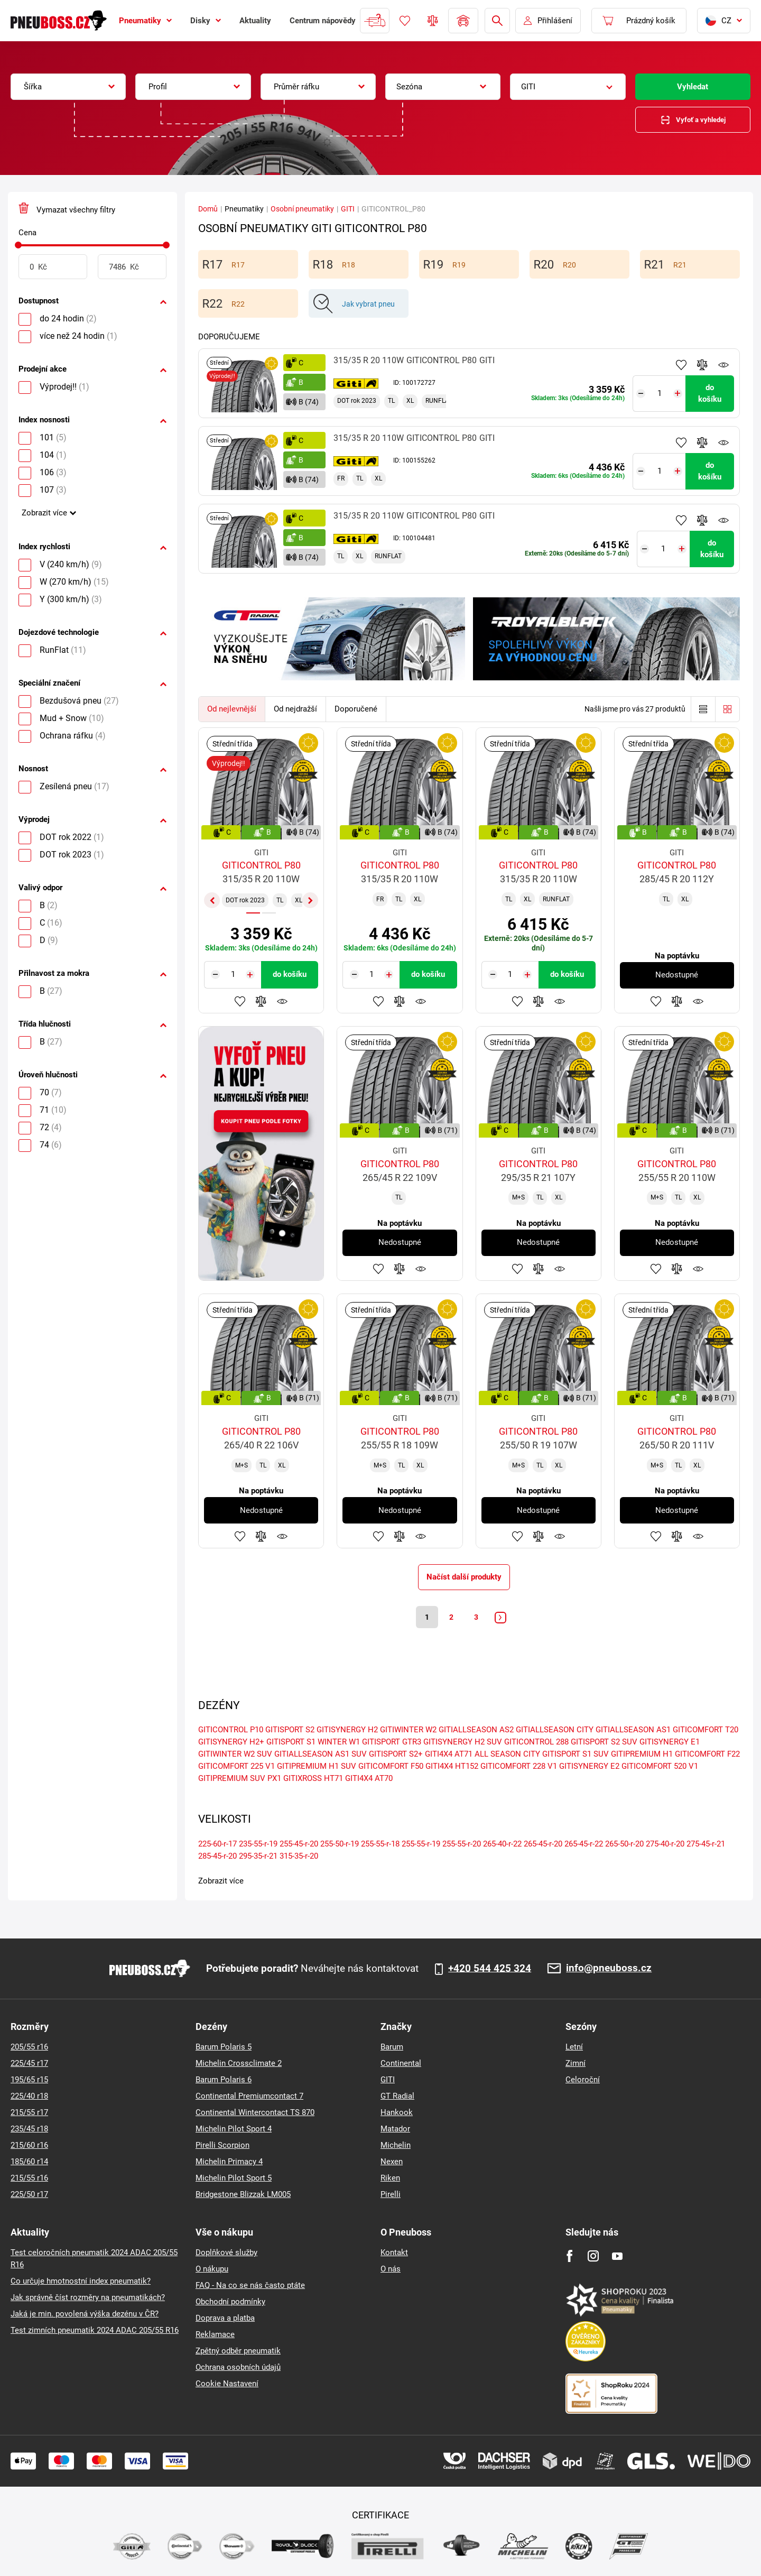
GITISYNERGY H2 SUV (462, 1743)
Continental (400, 2063)
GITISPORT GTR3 (391, 1743)
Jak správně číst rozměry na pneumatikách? (88, 2297)
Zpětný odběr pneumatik (238, 2351)
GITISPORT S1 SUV (575, 1755)
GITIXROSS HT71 (313, 1780)
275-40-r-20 (665, 1845)
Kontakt (394, 2252)
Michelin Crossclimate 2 (239, 2063)
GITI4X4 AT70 (369, 1780)
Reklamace (215, 2334)
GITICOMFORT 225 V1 (236, 1767)
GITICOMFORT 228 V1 (518, 1767)
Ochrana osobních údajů (238, 2367)
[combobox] (68, 86)
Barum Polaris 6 (224, 2079)
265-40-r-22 (502, 1845)
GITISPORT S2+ (396, 1755)
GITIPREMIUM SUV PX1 (239, 1780)
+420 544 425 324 (489, 1968)
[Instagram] (593, 2256)
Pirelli (390, 2194)
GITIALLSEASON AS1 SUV (320, 1755)
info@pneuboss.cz (609, 1968)
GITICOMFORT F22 (707, 1755)
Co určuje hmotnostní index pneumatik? (81, 2281)
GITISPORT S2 (289, 1731)
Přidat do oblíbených (681, 364)
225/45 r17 (29, 2063)
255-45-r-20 (299, 1845)
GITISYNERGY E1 (669, 1743)
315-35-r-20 (299, 1857)
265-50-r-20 (624, 1845)
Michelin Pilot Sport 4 (234, 2129)
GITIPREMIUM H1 (642, 1755)
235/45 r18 (29, 2129)
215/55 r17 (29, 2112)
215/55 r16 (29, 2178)
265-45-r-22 (583, 1845)
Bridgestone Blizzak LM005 (243, 2194)
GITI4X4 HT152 (451, 1767)
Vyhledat (692, 86)
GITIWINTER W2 (408, 1731)
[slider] (18, 245)
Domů (208, 209)
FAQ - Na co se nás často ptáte (250, 2285)
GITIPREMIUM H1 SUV (316, 1767)
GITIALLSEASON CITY (554, 1731)
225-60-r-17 (217, 1845)
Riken (390, 2178)
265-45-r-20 (543, 1845)
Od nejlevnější (231, 709)
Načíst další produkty (464, 1577)
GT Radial (397, 2096)
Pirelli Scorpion (222, 2145)
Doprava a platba (225, 2318)
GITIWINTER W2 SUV (235, 1755)
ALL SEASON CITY (507, 1755)
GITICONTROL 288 (536, 1743)
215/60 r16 (29, 2145)
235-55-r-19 (258, 1845)
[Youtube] (617, 2256)
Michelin (395, 2145)
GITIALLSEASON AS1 (633, 1731)
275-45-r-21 (705, 1845)
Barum (391, 2047)
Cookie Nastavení (227, 2383)
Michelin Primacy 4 (229, 2161)
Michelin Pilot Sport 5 (234, 2178)
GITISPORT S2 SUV (604, 1743)
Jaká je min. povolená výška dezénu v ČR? (85, 2314)
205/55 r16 (29, 2047)
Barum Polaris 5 (224, 2047)
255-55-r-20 (461, 1845)
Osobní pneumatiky (302, 209)
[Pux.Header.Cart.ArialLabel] (638, 20)
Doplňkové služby (226, 2252)
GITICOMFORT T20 (705, 1731)
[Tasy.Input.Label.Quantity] (661, 389)
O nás (390, 2269)
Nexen (391, 2161)
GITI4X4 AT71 (448, 1755)
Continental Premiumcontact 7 (249, 2096)
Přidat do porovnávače (702, 364)
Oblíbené (404, 20)
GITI (348, 209)
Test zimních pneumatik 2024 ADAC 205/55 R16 (95, 2330)
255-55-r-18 (380, 1845)
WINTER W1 (339, 1743)
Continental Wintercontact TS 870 (255, 2112)
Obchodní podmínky (230, 2301)
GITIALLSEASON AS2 (476, 1731)
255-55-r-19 (421, 1845)
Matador (395, 2129)
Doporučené (356, 709)
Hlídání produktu (723, 364)
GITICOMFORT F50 (390, 1767)
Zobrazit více (44, 513)
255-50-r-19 (339, 1845)
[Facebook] (569, 2256)
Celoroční (582, 2079)
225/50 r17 (29, 2194)
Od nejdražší (295, 709)
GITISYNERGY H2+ (231, 1743)
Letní (574, 2047)
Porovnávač (433, 20)
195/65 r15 (29, 2079)
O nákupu (212, 2269)
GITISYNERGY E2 (589, 1767)
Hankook (396, 2112)
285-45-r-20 (217, 1857)
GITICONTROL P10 (230, 1731)
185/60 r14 (29, 2161)
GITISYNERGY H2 (347, 1731)
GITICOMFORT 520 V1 (659, 1767)
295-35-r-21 (258, 1857)
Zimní (575, 2063)
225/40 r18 (29, 2096)
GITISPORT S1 (290, 1743)
